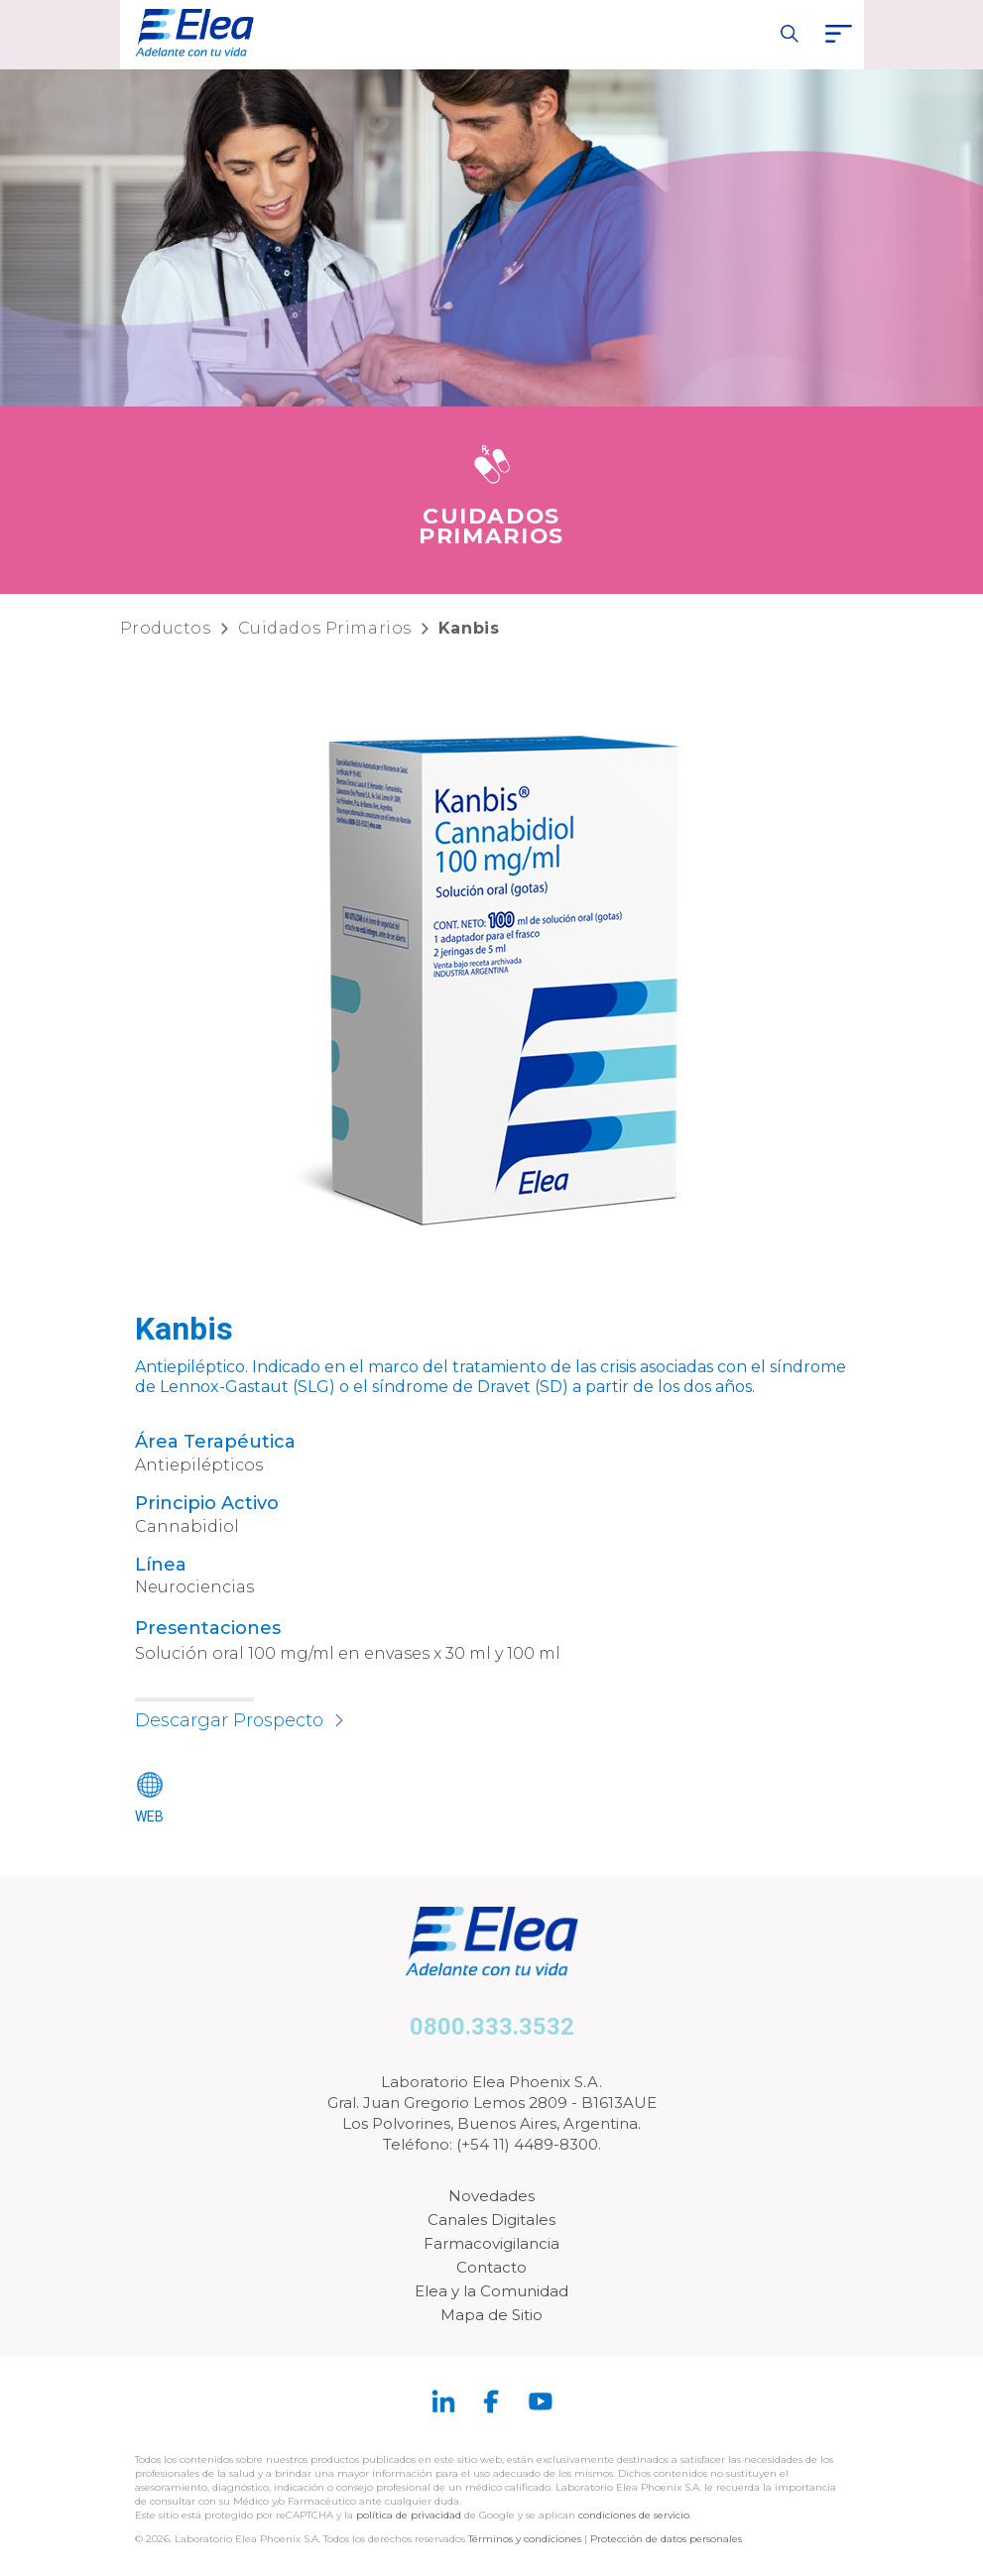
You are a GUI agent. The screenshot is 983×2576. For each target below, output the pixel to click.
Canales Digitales (491, 2219)
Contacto (491, 2267)
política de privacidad (410, 2515)
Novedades (491, 2195)
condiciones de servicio (633, 2515)
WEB (149, 1816)
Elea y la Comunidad (491, 2291)
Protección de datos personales (666, 2538)
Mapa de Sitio (491, 2314)
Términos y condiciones (524, 2538)
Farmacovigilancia (491, 2243)
